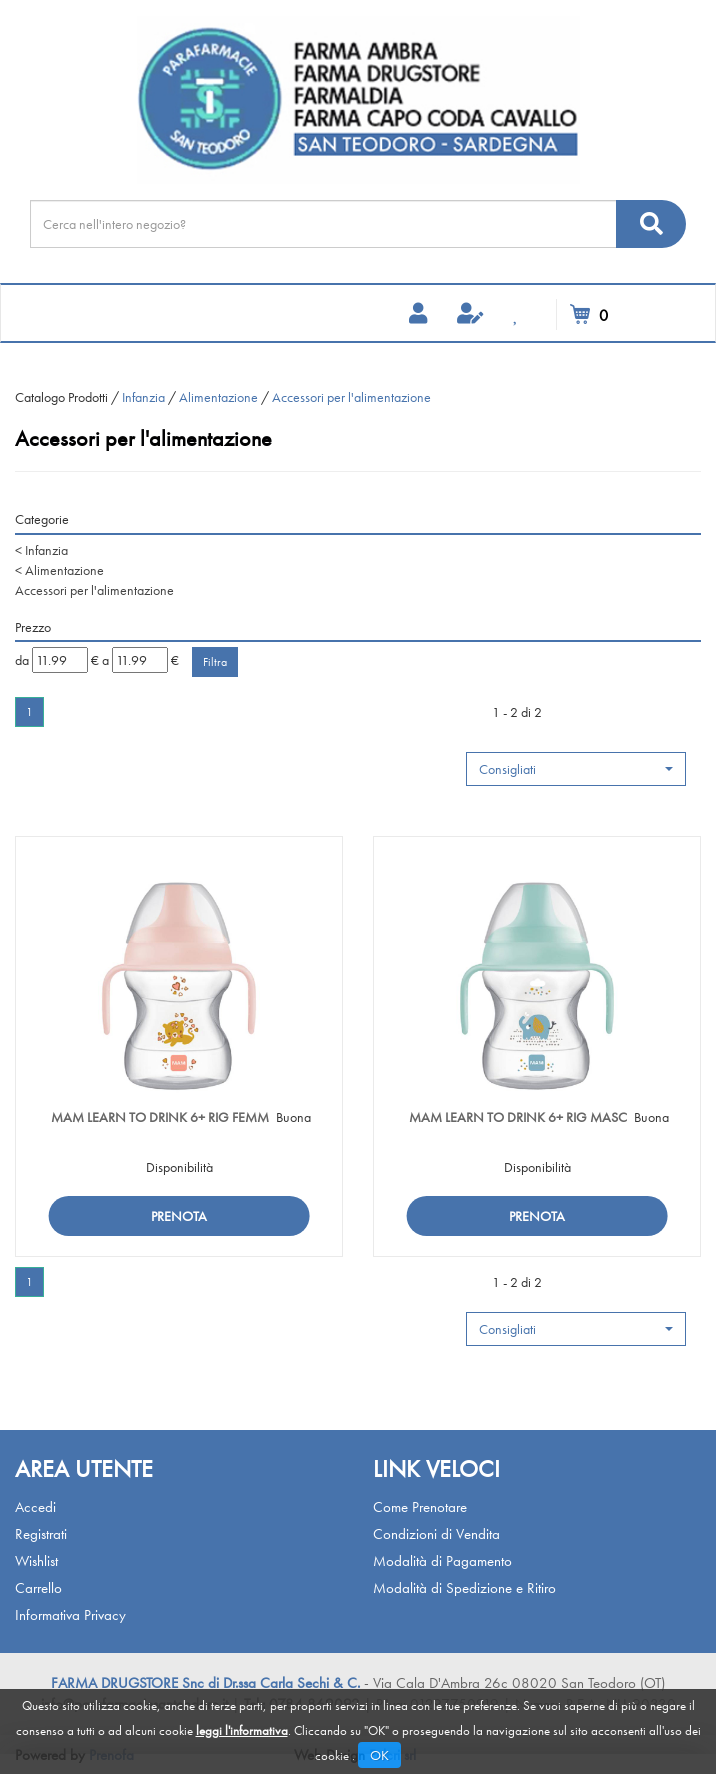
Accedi (35, 1507)
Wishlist (36, 1561)
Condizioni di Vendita (436, 1534)
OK (379, 1755)
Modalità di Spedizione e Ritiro (464, 1588)
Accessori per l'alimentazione (94, 590)
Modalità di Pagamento (442, 1561)
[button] (576, 769)
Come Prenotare (420, 1507)
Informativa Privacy (70, 1615)
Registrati (41, 1534)
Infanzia (143, 397)
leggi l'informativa (242, 1730)
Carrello (38, 1588)
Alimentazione (218, 397)
